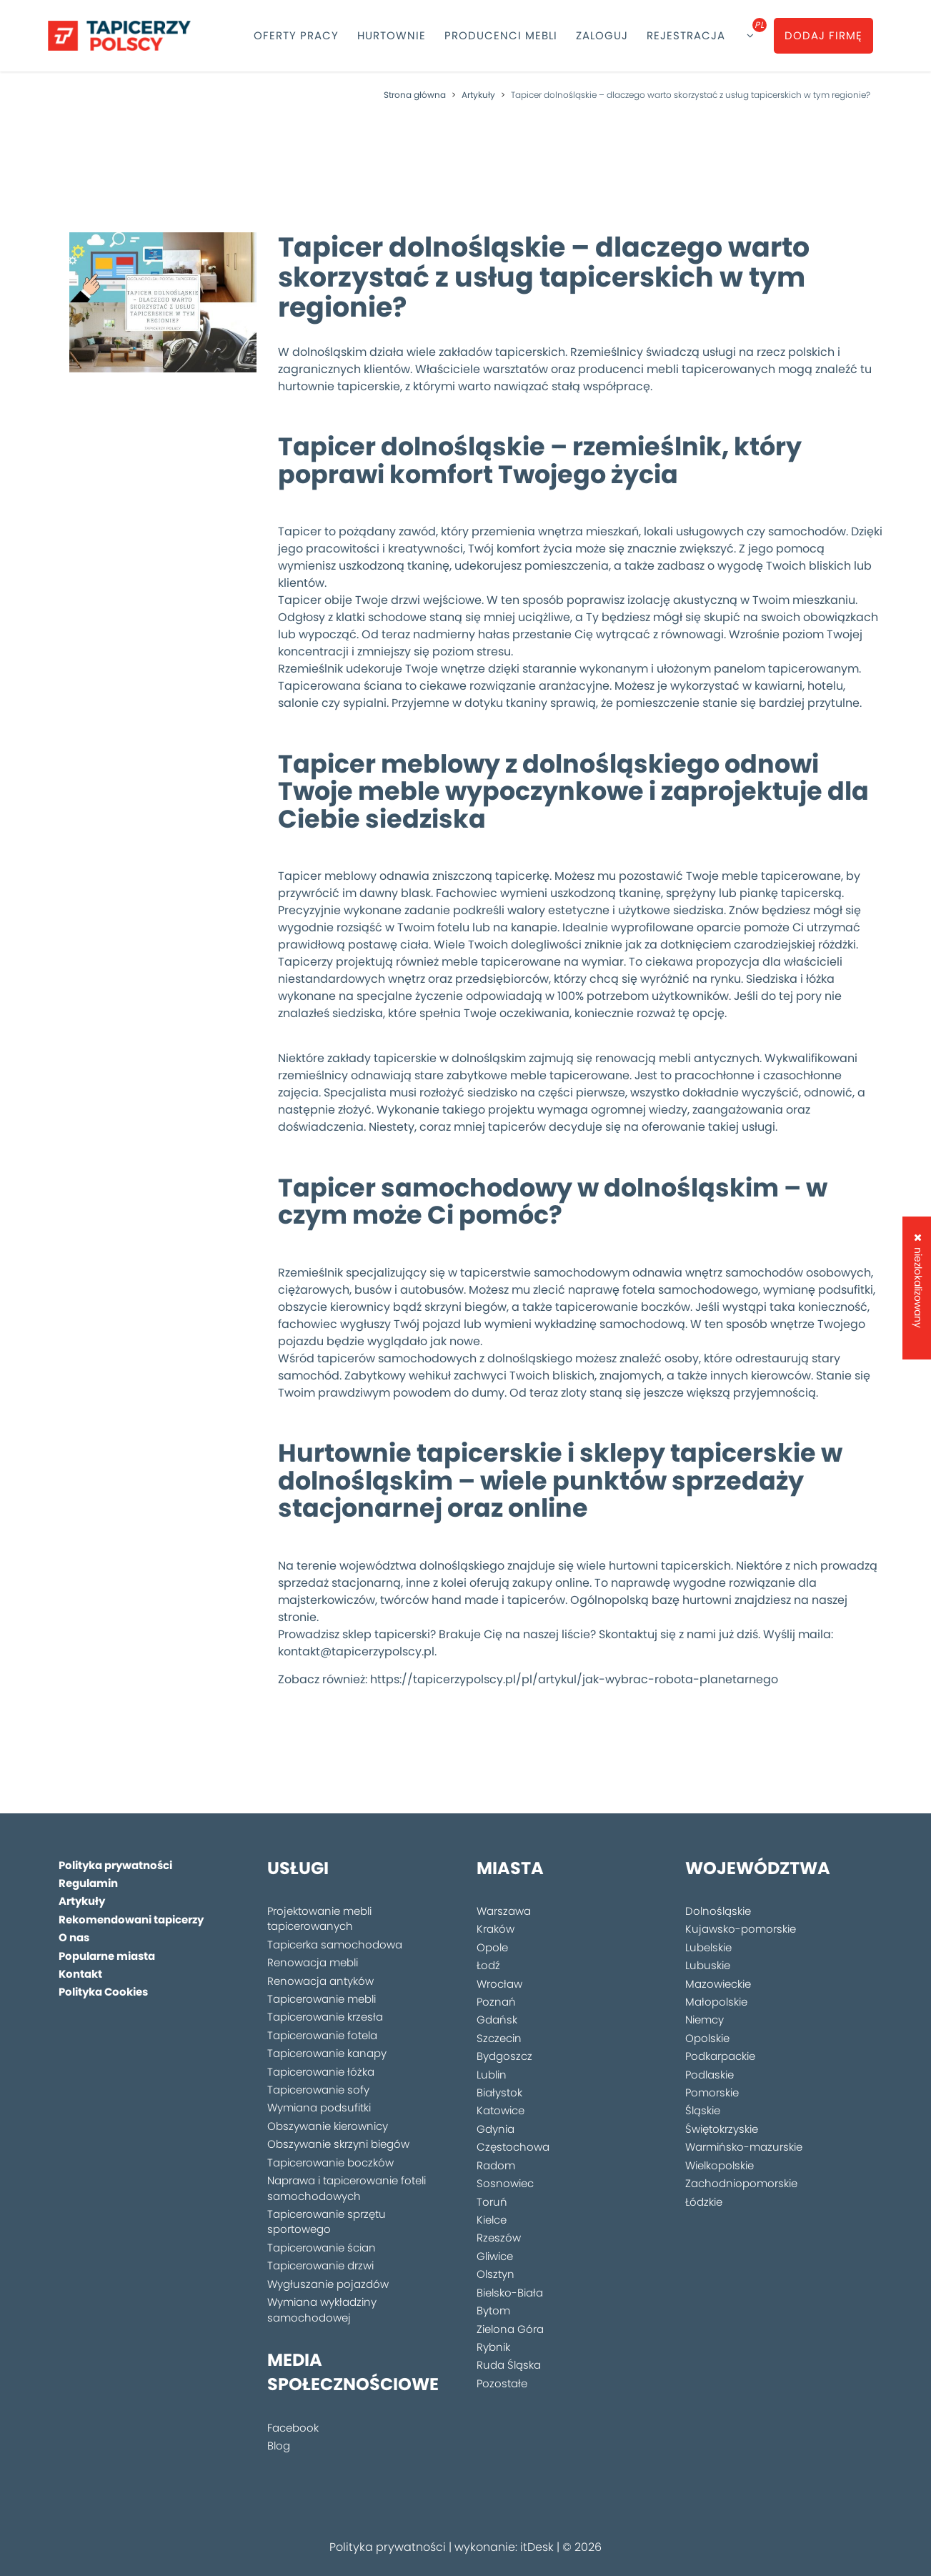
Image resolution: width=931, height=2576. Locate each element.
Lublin (492, 2074)
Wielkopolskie (719, 2165)
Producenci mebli (500, 35)
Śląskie (702, 2110)
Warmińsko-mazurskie (743, 2146)
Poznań (496, 2001)
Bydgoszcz (504, 2056)
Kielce (492, 2219)
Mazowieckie (718, 1983)
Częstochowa (513, 2146)
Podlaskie (709, 2074)
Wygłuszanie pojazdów (328, 2284)
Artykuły (478, 95)
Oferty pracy (296, 35)
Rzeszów (499, 2237)
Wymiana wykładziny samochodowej (322, 2309)
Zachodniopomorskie (741, 2183)
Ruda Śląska (509, 2364)
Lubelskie (708, 1947)
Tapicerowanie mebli (321, 1998)
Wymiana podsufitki (319, 2107)
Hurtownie (391, 35)
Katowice (500, 2110)
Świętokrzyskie (721, 2128)
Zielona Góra (510, 2329)
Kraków (495, 1928)
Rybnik (493, 2346)
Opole (492, 1947)
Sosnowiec (505, 2183)
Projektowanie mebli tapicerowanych (319, 1918)
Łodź (488, 1965)
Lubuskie (707, 1965)
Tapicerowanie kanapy (327, 2053)
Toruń (492, 2201)
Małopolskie (716, 2001)
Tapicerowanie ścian (321, 2247)
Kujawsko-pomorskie (740, 1928)
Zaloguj (602, 35)
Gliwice (495, 2256)
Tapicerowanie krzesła (325, 2016)
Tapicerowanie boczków (330, 2162)
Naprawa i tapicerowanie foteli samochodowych (346, 2188)
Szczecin (499, 2038)
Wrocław (499, 1983)
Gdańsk (497, 2019)
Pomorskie (712, 2092)
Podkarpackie (720, 2056)
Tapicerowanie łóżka (320, 2071)
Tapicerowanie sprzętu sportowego (326, 2221)
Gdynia (495, 2128)
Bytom (493, 2310)
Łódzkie (703, 2201)
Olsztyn (495, 2274)
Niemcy (704, 2019)
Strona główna (415, 95)
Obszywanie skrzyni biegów (338, 2143)
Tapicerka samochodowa (334, 1944)
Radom (496, 2165)
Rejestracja (686, 35)
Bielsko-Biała (510, 2292)
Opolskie (707, 2038)
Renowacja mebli (312, 1962)
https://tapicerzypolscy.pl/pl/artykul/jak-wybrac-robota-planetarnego (574, 1679)
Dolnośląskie (718, 1910)
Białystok (499, 2092)
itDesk (537, 2547)
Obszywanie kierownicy (327, 2126)
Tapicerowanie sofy (318, 2089)
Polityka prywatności (387, 2547)
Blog (278, 2445)
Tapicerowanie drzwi (320, 2265)
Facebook (293, 2427)
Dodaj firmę (823, 35)
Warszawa (504, 1910)
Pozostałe (502, 2383)
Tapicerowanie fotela (322, 2035)
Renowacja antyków (320, 1980)
